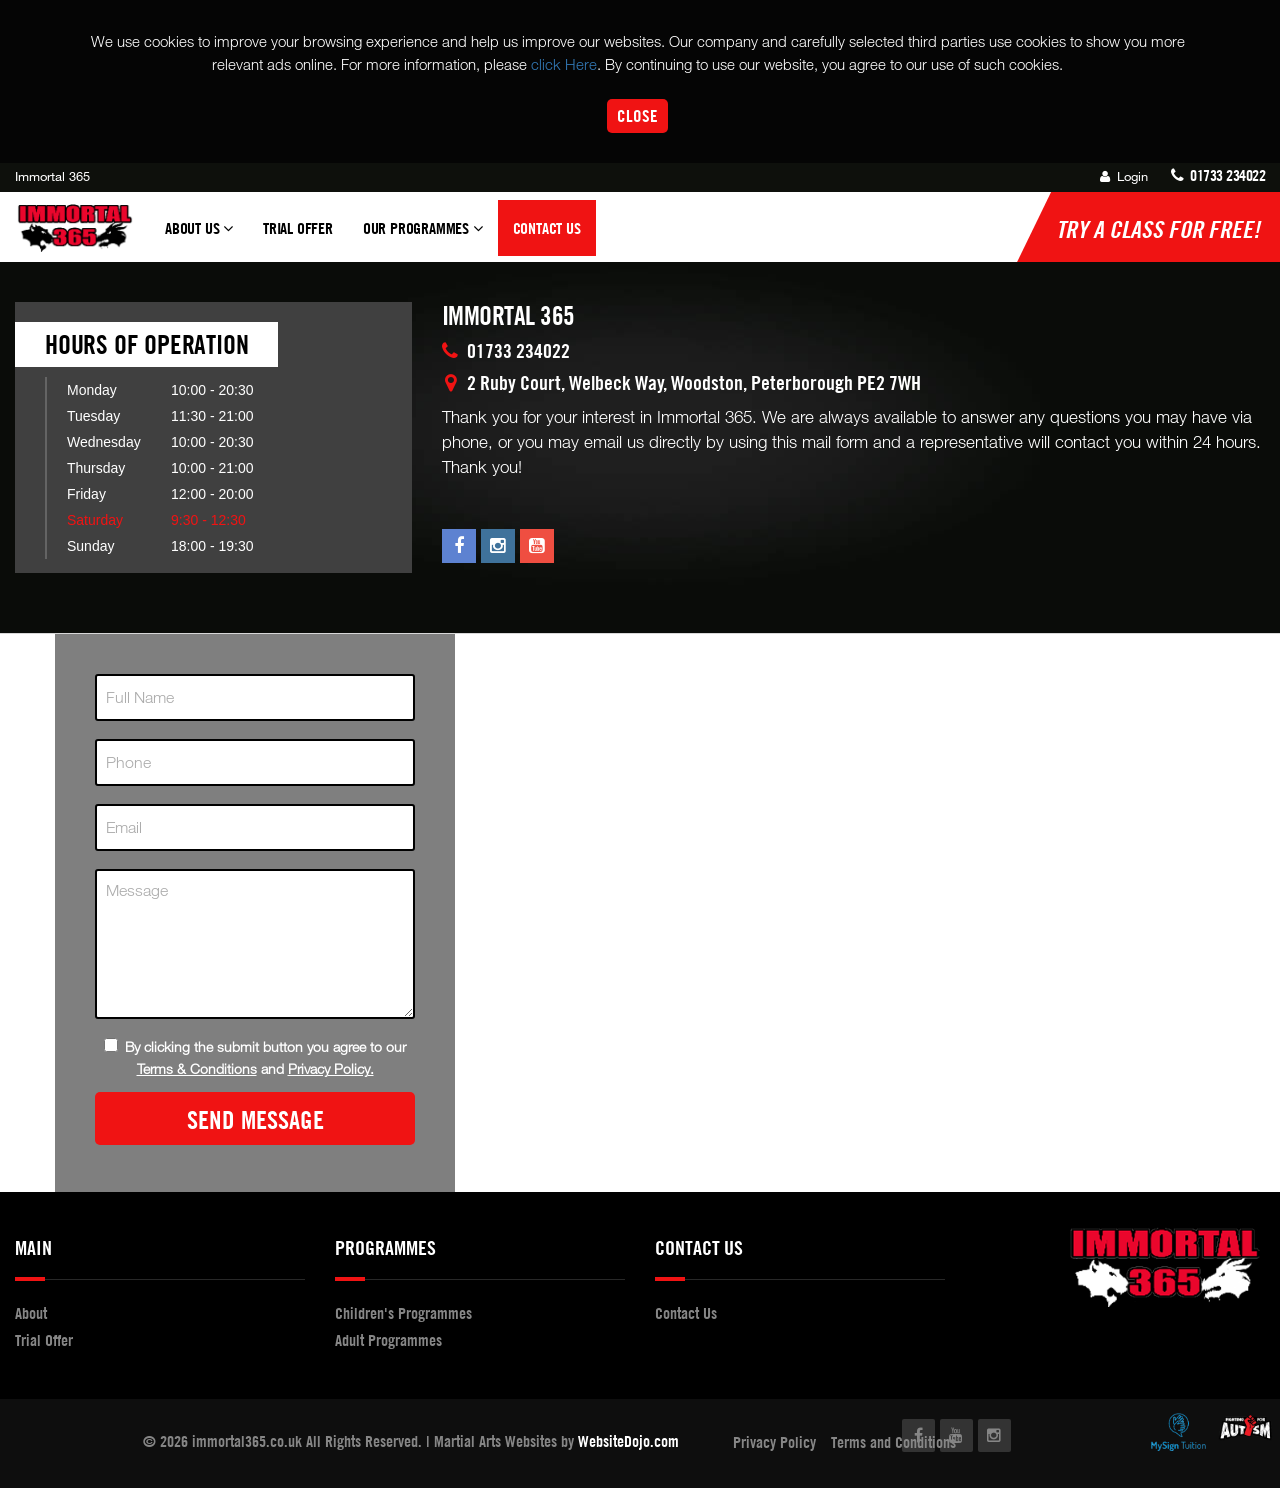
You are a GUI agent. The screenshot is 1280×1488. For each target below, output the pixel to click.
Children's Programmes (403, 1313)
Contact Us (547, 228)
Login (1124, 176)
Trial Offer (298, 228)
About (31, 1313)
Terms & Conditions (197, 1068)
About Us (199, 237)
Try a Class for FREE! (1158, 229)
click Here (564, 64)
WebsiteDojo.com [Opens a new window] (628, 1441)
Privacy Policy (774, 1442)
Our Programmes (423, 237)
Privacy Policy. (331, 1068)
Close (637, 115)
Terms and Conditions (893, 1442)
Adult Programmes (388, 1340)
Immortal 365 (52, 176)
